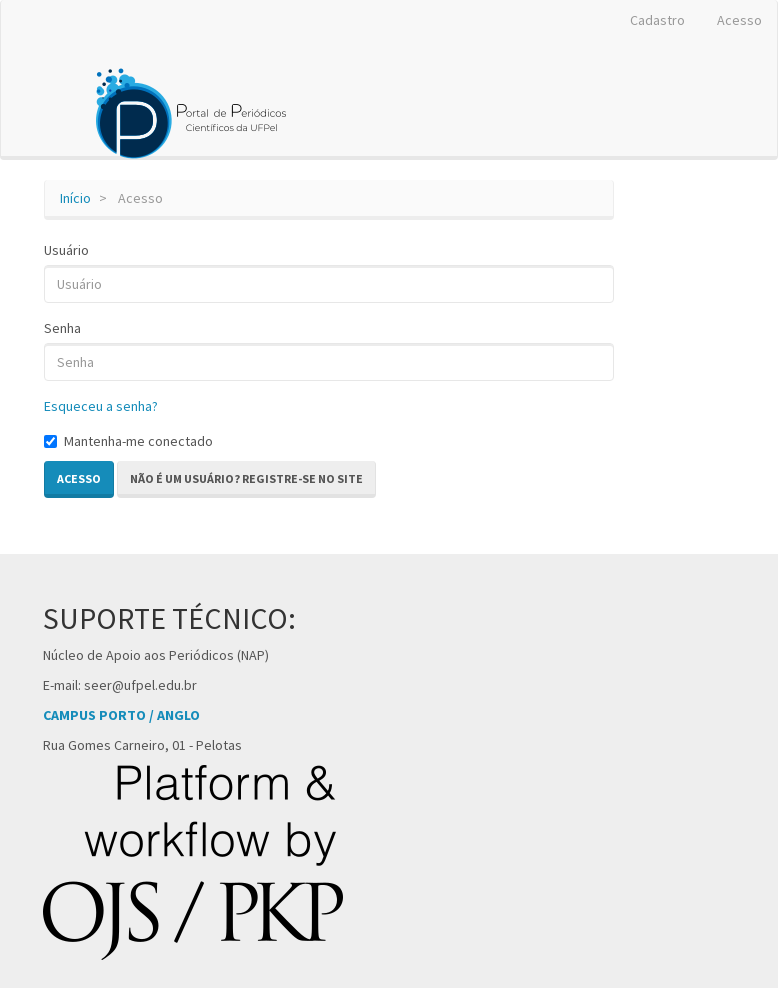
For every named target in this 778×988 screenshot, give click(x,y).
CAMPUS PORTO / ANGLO (121, 715)
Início (75, 198)
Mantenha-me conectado (128, 441)
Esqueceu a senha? (101, 406)
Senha (62, 328)
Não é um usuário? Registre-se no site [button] (246, 478)
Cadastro (657, 20)
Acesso (739, 20)
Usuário (66, 250)
